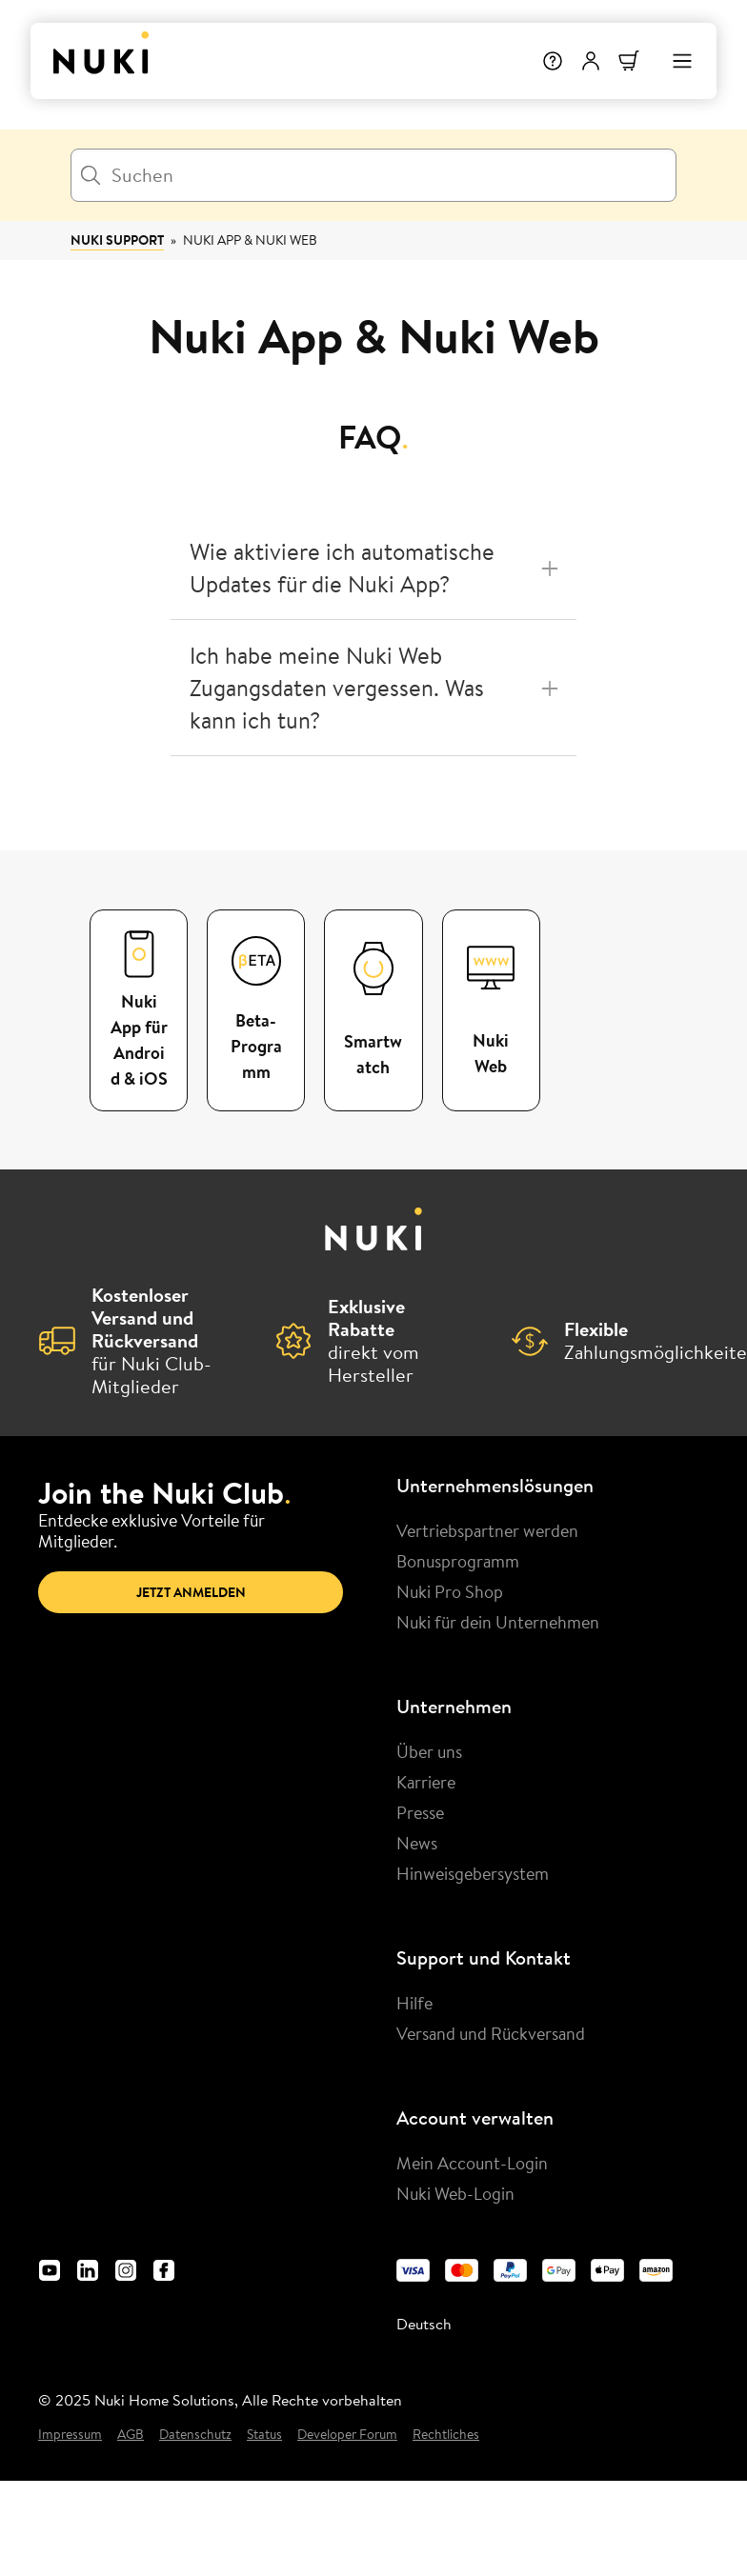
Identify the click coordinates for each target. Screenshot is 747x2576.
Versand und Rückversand (490, 2033)
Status (264, 2434)
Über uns (429, 1751)
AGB (130, 2434)
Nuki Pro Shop (449, 1591)
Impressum (70, 2434)
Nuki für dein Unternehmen (497, 1621)
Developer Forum (347, 2434)
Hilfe (414, 2002)
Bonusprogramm (457, 1560)
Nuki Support (117, 240)
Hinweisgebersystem (472, 1873)
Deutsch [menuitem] (424, 2323)
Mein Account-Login (472, 2162)
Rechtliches (446, 2434)
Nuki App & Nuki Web (250, 240)
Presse (420, 1812)
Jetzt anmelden (191, 1592)
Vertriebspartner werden (487, 1530)
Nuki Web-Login (455, 2193)
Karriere (425, 1781)
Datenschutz (195, 2434)
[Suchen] (373, 175)
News (416, 1842)
